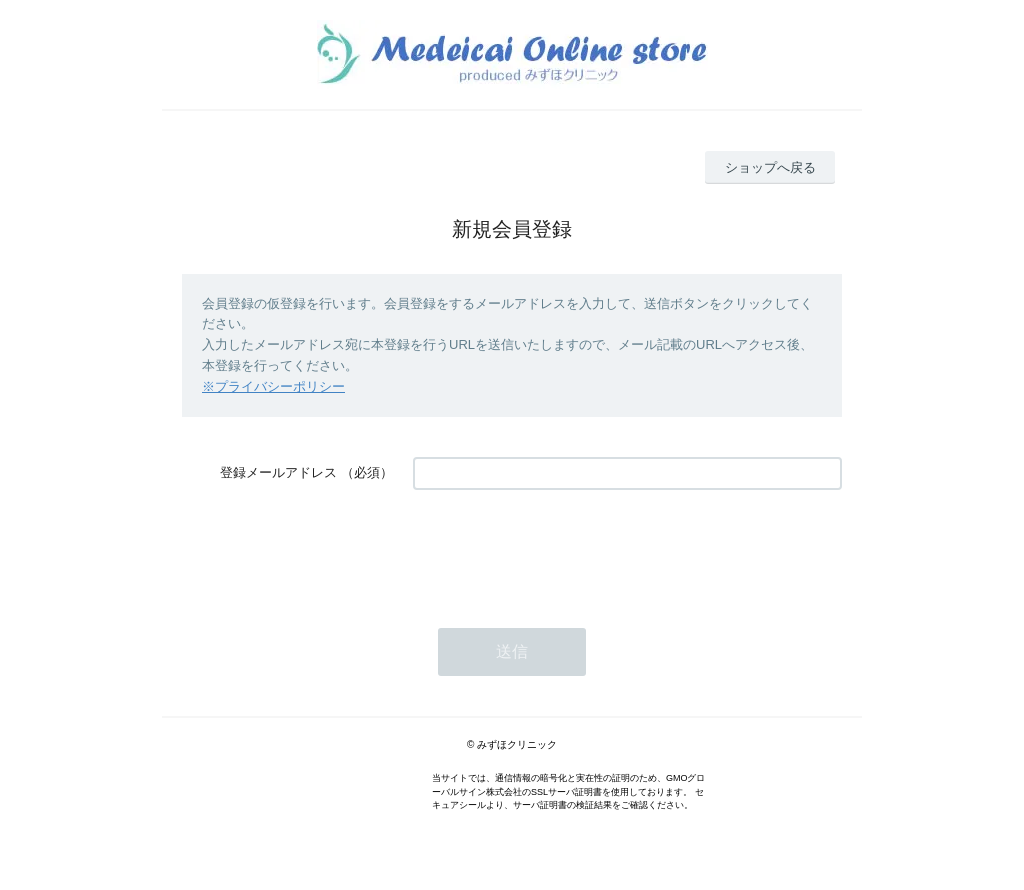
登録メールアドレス (278, 472)
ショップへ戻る (770, 167)
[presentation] (565, 549)
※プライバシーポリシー (273, 386)
